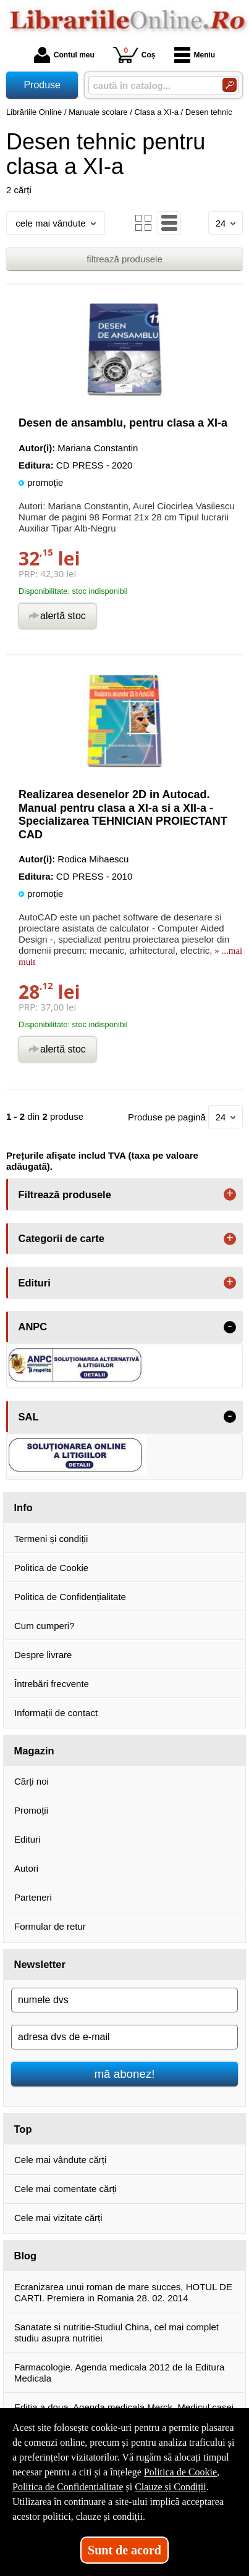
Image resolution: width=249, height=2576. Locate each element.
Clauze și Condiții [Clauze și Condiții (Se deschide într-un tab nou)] (170, 2487)
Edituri (27, 1839)
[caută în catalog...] (150, 85)
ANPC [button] (33, 1326)
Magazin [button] (34, 1750)
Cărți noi (31, 1781)
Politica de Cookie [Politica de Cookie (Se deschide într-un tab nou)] (180, 2472)
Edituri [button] (35, 1282)
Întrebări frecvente (51, 1683)
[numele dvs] (124, 2000)
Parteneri (33, 1897)
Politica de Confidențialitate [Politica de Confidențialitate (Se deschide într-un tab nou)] (68, 2487)
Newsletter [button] (39, 1964)
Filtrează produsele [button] (65, 1194)
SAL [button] (29, 1416)
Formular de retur (50, 1926)
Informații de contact (56, 1712)
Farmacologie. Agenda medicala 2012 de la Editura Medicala (119, 2372)
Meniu (195, 55)
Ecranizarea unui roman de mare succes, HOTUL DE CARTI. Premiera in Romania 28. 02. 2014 (123, 2292)
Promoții (31, 1810)
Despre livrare (43, 1654)
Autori (26, 1868)
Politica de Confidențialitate (70, 1596)
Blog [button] (25, 2255)
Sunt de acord (124, 2550)
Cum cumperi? (44, 1625)
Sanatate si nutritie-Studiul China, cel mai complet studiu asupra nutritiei (116, 2332)
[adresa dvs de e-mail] (124, 2037)
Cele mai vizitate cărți (58, 2217)
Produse (42, 85)
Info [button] (23, 1507)
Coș (134, 54)
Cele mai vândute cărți (60, 2159)
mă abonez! (125, 2073)
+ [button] (230, 1194)
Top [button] (23, 2129)
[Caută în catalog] (229, 85)
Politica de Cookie (51, 1567)
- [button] (230, 1327)
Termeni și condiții (51, 1538)
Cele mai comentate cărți (65, 2188)
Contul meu (64, 55)
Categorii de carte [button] (61, 1238)
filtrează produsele (124, 259)
